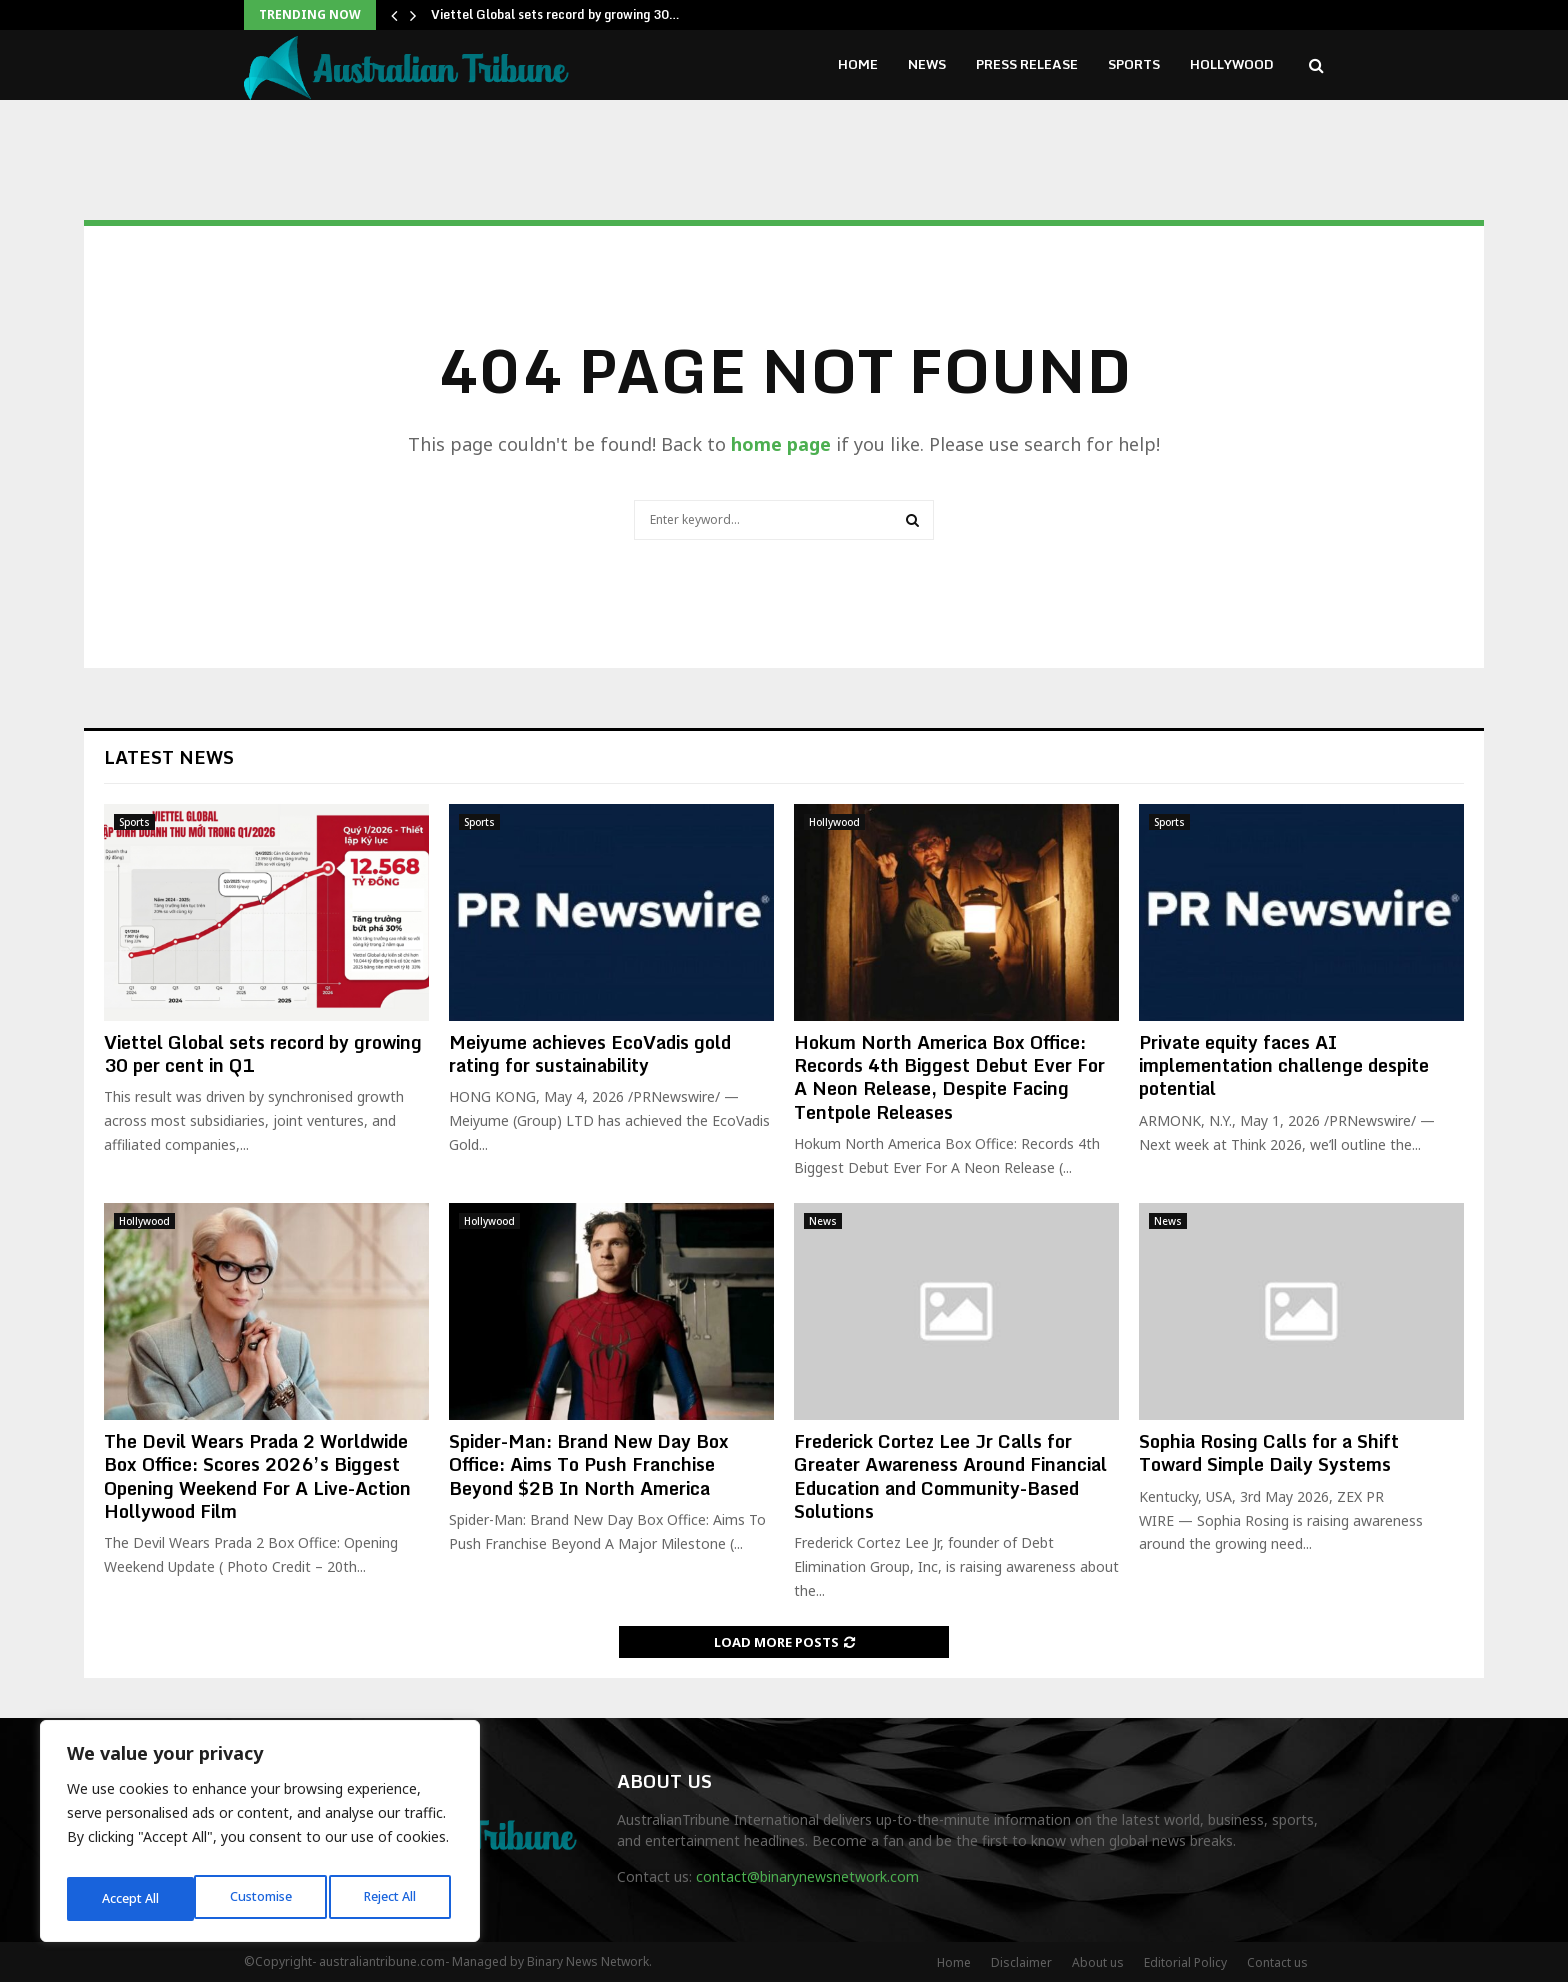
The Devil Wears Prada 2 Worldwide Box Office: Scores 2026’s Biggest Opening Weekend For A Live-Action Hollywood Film (257, 1476)
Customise (131, 1898)
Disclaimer (1021, 1962)
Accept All (392, 1898)
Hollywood (1232, 64)
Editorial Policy (1185, 1962)
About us (1098, 1962)
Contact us (1277, 1962)
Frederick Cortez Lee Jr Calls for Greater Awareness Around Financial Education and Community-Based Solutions (950, 1476)
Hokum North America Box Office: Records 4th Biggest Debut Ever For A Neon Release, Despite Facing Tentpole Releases (949, 1077)
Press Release (1027, 64)
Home (858, 64)
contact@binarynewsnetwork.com (807, 1876)
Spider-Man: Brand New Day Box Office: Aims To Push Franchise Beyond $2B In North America (589, 1464)
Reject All (263, 1898)
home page (781, 444)
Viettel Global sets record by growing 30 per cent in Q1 (263, 1053)
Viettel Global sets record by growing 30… (555, 14)
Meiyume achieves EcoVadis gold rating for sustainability (590, 1053)
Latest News (169, 757)
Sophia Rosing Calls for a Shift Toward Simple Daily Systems (1269, 1452)
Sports (1134, 64)
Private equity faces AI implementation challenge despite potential (1284, 1065)
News (927, 64)
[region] (260, 1837)
